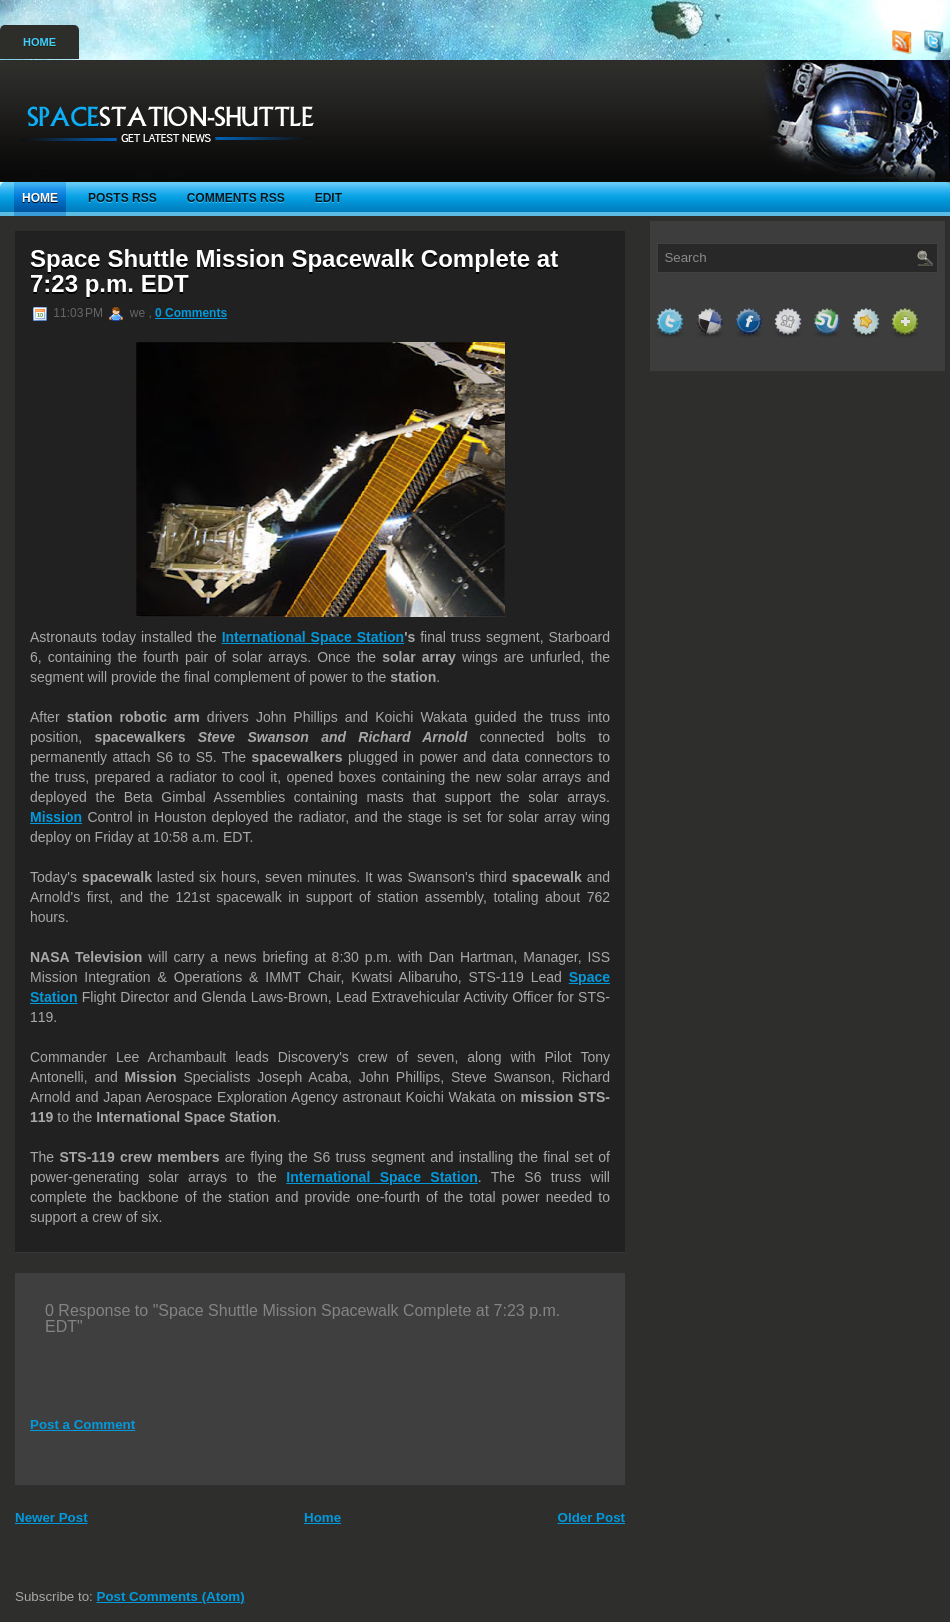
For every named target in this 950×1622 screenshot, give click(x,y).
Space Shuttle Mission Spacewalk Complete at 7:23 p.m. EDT (294, 271)
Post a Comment (82, 1424)
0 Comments (191, 313)
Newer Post (51, 1517)
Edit (328, 198)
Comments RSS (236, 198)
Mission (56, 817)
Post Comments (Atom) (171, 1596)
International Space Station (313, 637)
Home (39, 42)
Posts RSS (122, 198)
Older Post (591, 1517)
